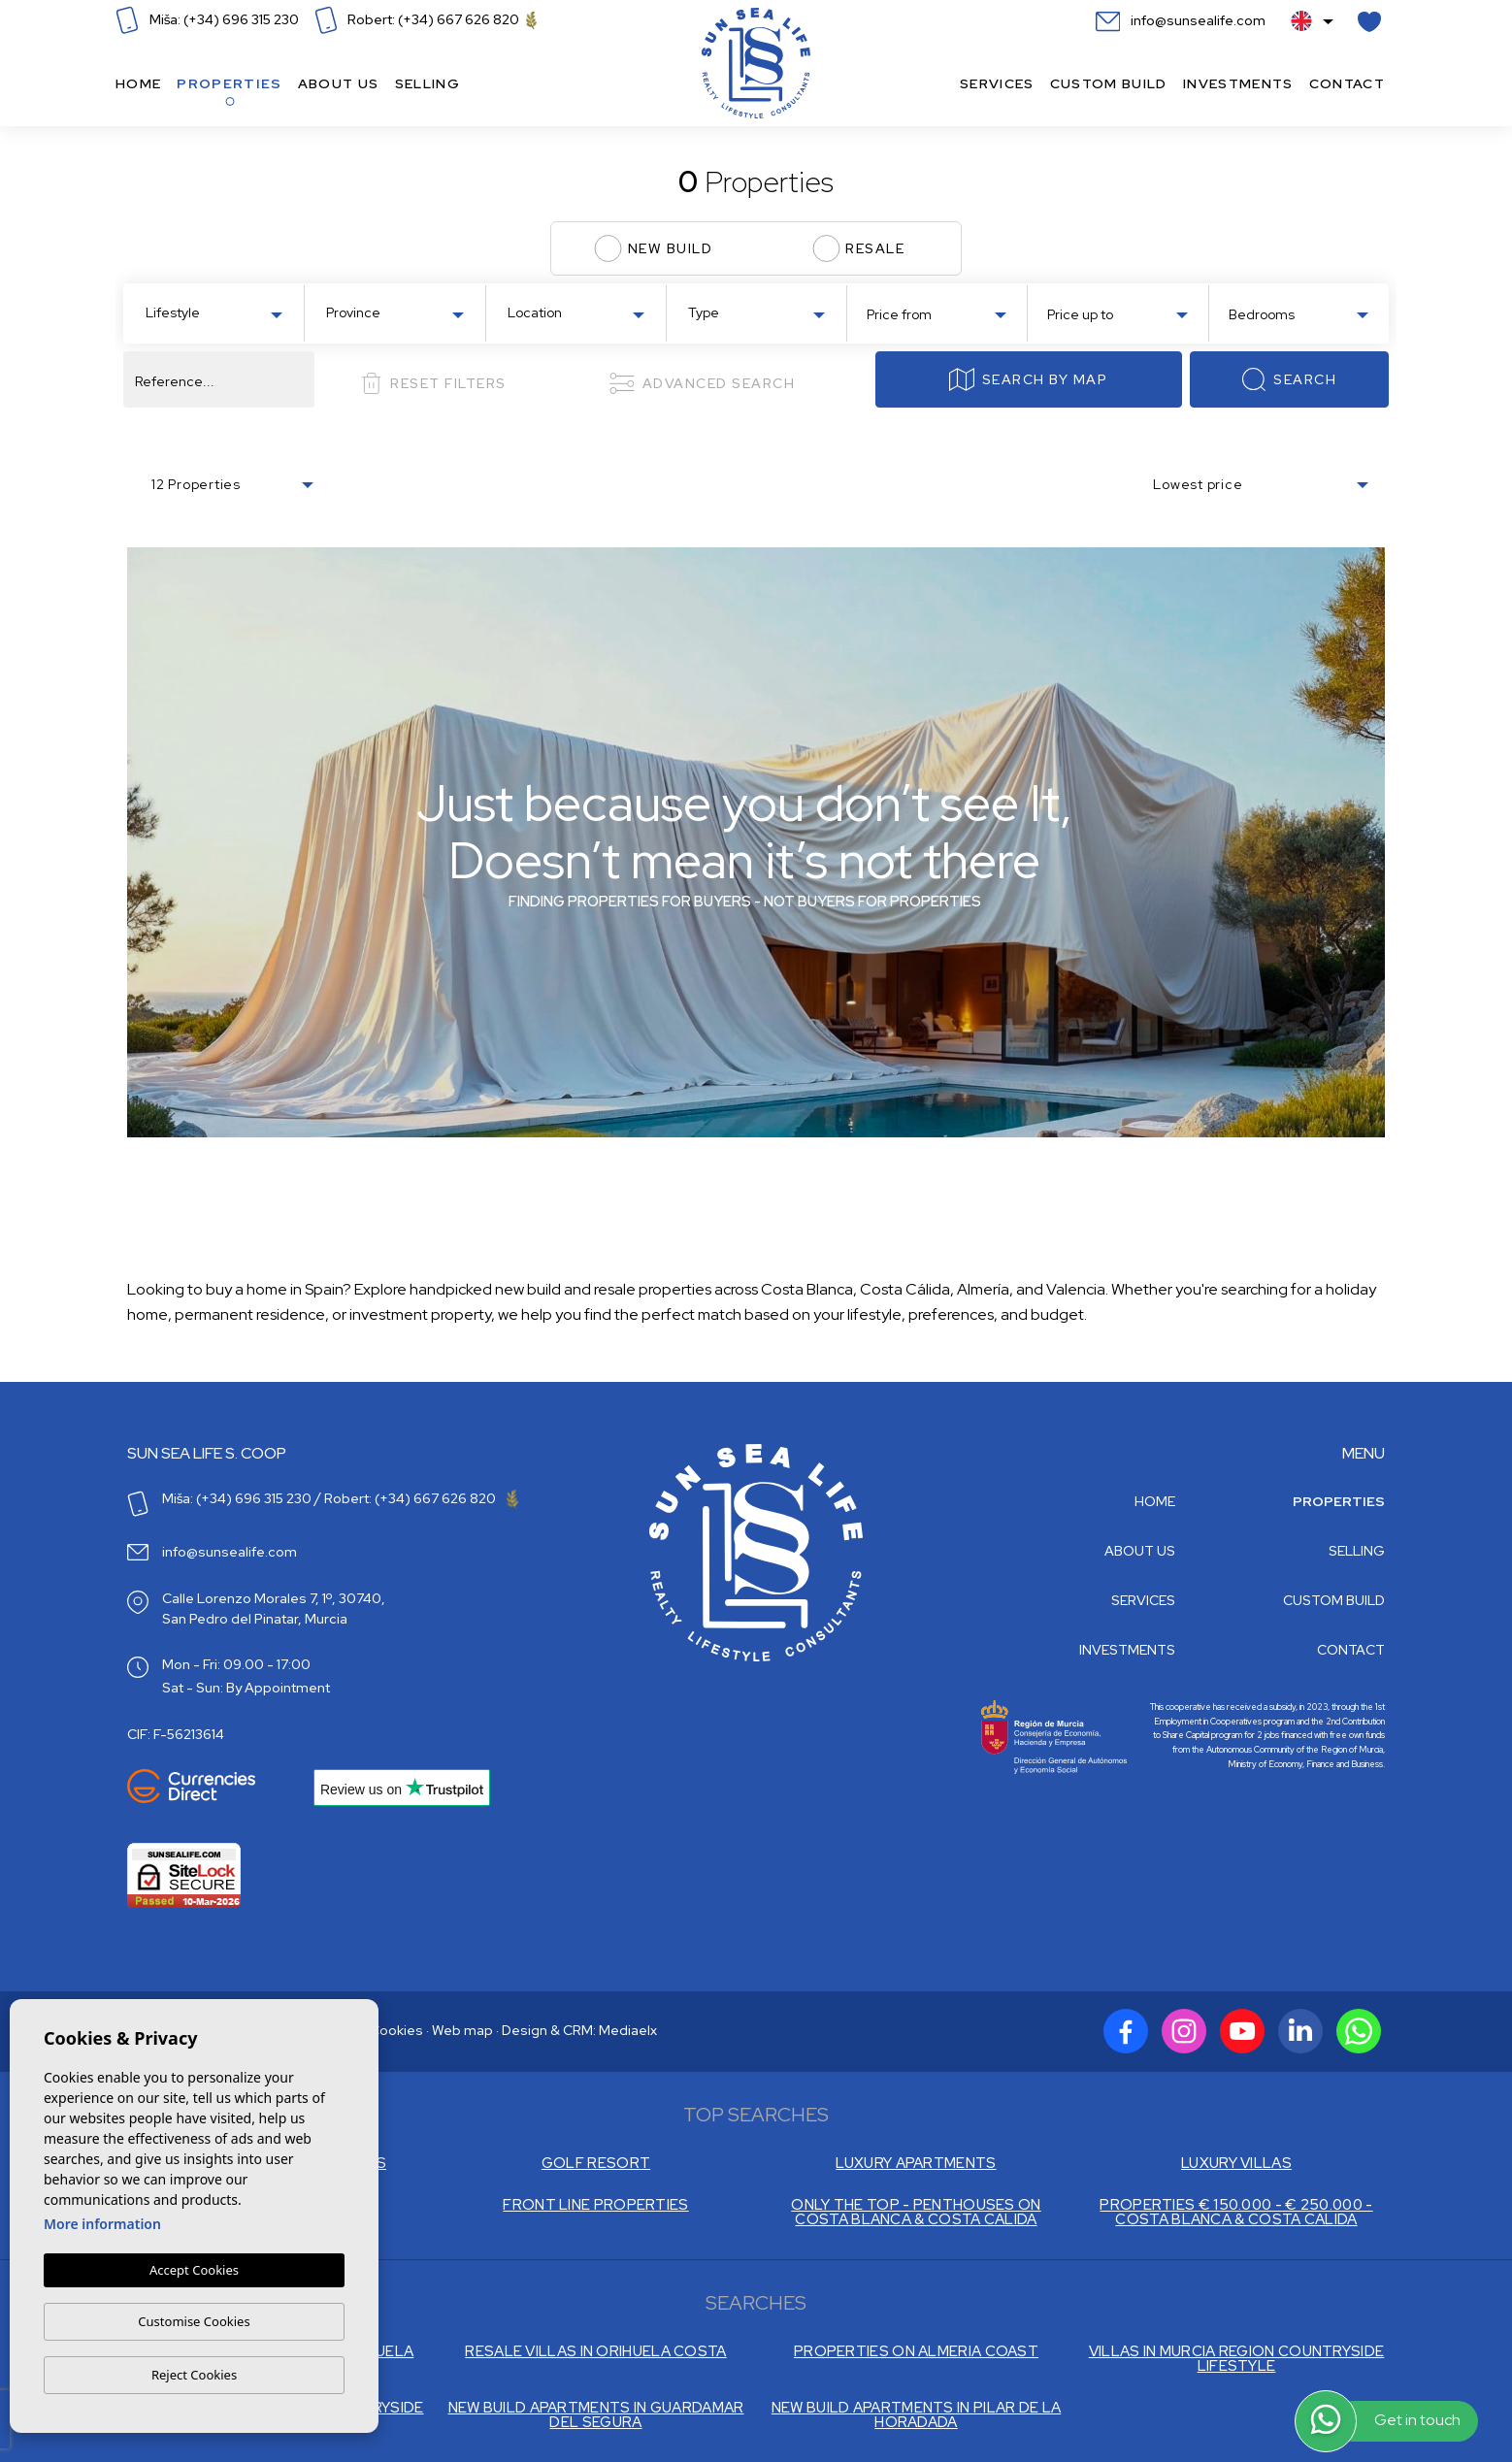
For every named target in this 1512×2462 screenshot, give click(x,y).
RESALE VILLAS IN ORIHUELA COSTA (595, 2352)
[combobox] (213, 311)
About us (338, 83)
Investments (1238, 83)
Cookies (396, 2030)
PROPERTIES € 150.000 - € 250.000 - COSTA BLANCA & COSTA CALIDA (1236, 2212)
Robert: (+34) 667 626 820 (426, 19)
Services (997, 83)
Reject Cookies (194, 2374)
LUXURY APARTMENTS (916, 2163)
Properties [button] (229, 83)
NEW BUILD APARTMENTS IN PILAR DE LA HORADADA (917, 2415)
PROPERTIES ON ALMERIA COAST (916, 2352)
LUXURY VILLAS (1236, 2163)
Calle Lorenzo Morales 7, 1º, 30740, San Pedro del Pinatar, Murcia (273, 1608)
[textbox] (218, 313)
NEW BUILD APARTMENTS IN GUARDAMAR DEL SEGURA (596, 2415)
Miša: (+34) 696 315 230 (207, 19)
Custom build (1108, 83)
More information (102, 2224)
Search (1289, 379)
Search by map (1028, 379)
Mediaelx (628, 2030)
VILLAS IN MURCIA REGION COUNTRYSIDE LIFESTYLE (1237, 2359)
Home (138, 83)
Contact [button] (1347, 83)
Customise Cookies (193, 2321)
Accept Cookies (194, 2270)
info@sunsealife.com (1181, 20)
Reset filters (433, 383)
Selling (427, 83)
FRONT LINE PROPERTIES (595, 2205)
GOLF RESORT (596, 2163)
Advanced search (702, 383)
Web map (462, 2030)
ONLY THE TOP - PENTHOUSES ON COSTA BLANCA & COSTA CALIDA (915, 2212)
